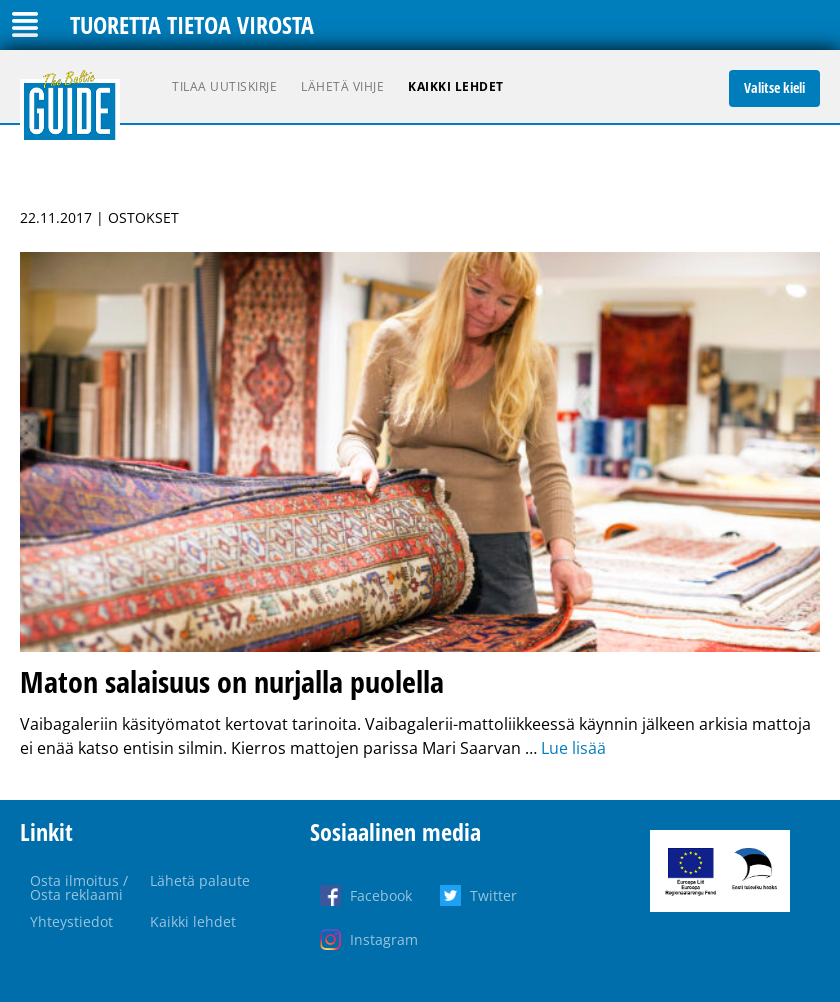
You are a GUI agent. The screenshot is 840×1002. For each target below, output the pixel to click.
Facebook (381, 895)
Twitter (493, 895)
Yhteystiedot (71, 921)
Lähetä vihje (342, 86)
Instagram (384, 939)
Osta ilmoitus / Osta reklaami (79, 887)
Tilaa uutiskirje (224, 86)
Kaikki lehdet (456, 86)
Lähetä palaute (200, 880)
